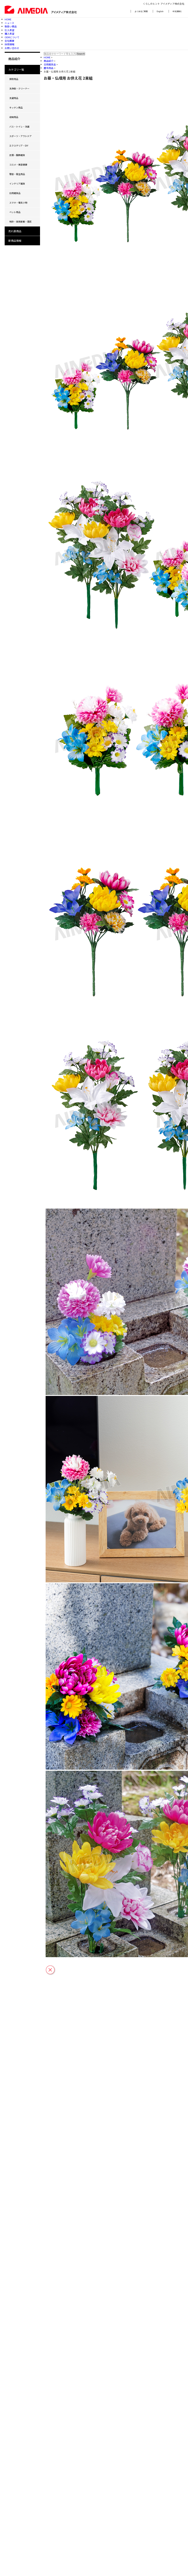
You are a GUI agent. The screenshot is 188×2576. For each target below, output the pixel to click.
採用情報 (9, 44)
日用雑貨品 (14, 193)
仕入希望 (9, 30)
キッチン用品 (16, 107)
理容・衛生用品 (17, 174)
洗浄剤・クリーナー (19, 88)
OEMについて (12, 37)
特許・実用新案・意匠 (20, 221)
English (160, 11)
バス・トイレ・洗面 (19, 126)
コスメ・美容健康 (18, 164)
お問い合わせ (12, 48)
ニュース (9, 23)
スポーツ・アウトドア (20, 136)
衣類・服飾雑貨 (17, 155)
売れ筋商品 (14, 231)
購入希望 (9, 33)
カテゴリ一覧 (16, 69)
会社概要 (9, 40)
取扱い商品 (11, 26)
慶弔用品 (49, 68)
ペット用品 (14, 212)
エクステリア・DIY (18, 145)
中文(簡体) (177, 11)
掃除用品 (13, 79)
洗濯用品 (13, 98)
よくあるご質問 (141, 11)
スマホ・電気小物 (18, 202)
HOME (8, 19)
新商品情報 (14, 241)
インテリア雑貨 (17, 183)
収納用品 (13, 117)
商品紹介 (49, 61)
